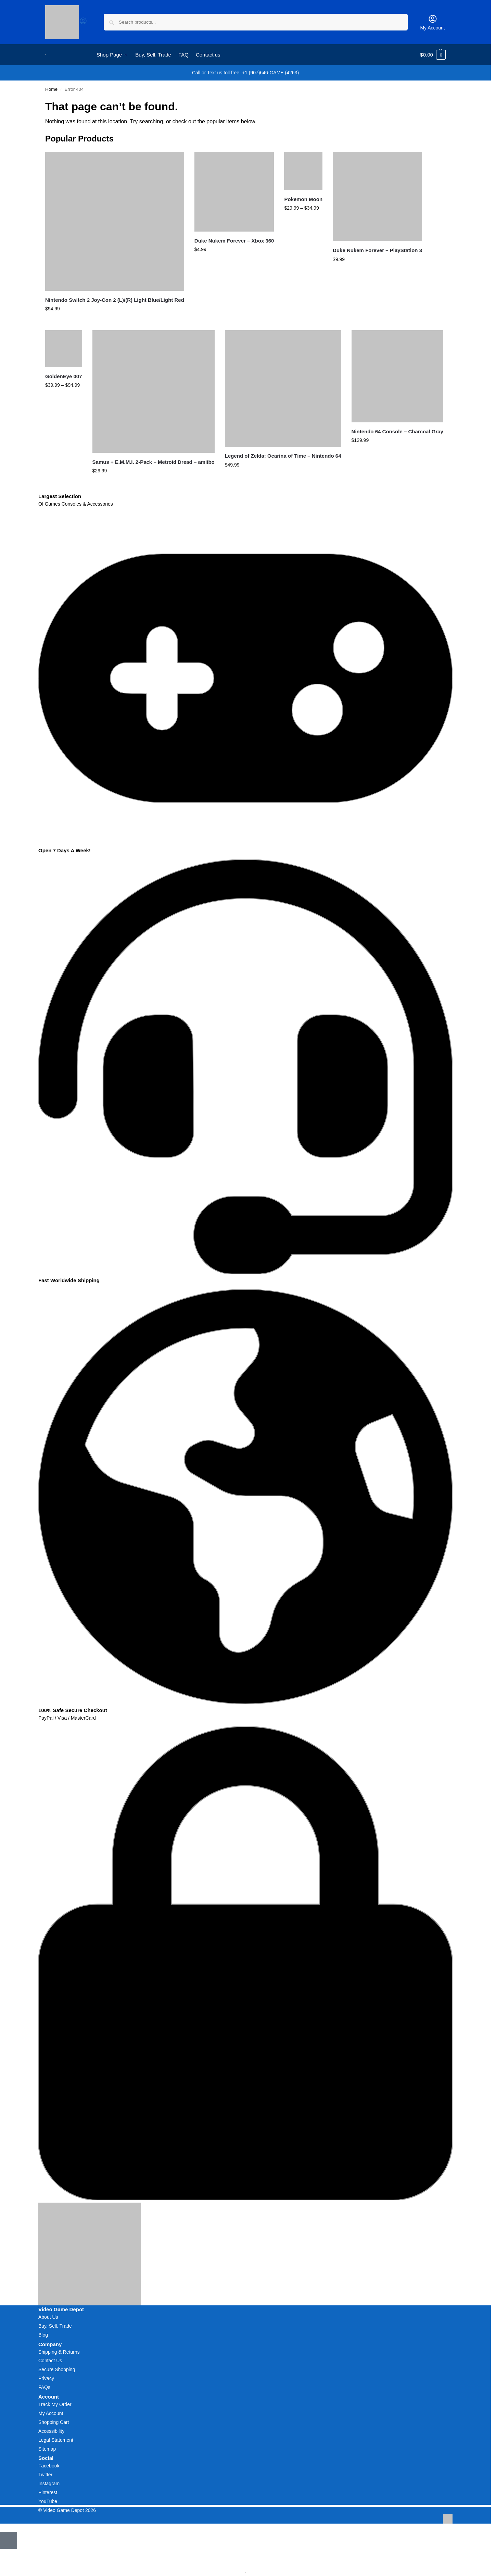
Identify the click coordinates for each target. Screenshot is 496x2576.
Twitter (45, 2474)
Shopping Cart (53, 2422)
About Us (48, 2317)
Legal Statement (55, 2440)
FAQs (44, 2387)
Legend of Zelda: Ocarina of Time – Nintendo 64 (283, 456)
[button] (433, 55)
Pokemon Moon (303, 199)
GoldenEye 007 (63, 376)
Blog (43, 2335)
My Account (432, 22)
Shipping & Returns (59, 2352)
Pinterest (47, 2492)
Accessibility (51, 2431)
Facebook (48, 2465)
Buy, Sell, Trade (55, 2326)
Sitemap (47, 2449)
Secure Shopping (56, 2369)
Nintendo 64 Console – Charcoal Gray (397, 431)
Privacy (46, 2378)
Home (51, 89)
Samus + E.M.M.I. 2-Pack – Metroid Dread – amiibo (153, 462)
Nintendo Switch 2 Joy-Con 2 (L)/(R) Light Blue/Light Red (114, 300)
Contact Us (50, 2360)
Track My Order (55, 2404)
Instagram (49, 2483)
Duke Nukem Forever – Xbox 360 (234, 241)
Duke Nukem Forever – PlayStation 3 (377, 250)
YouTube (47, 2501)
